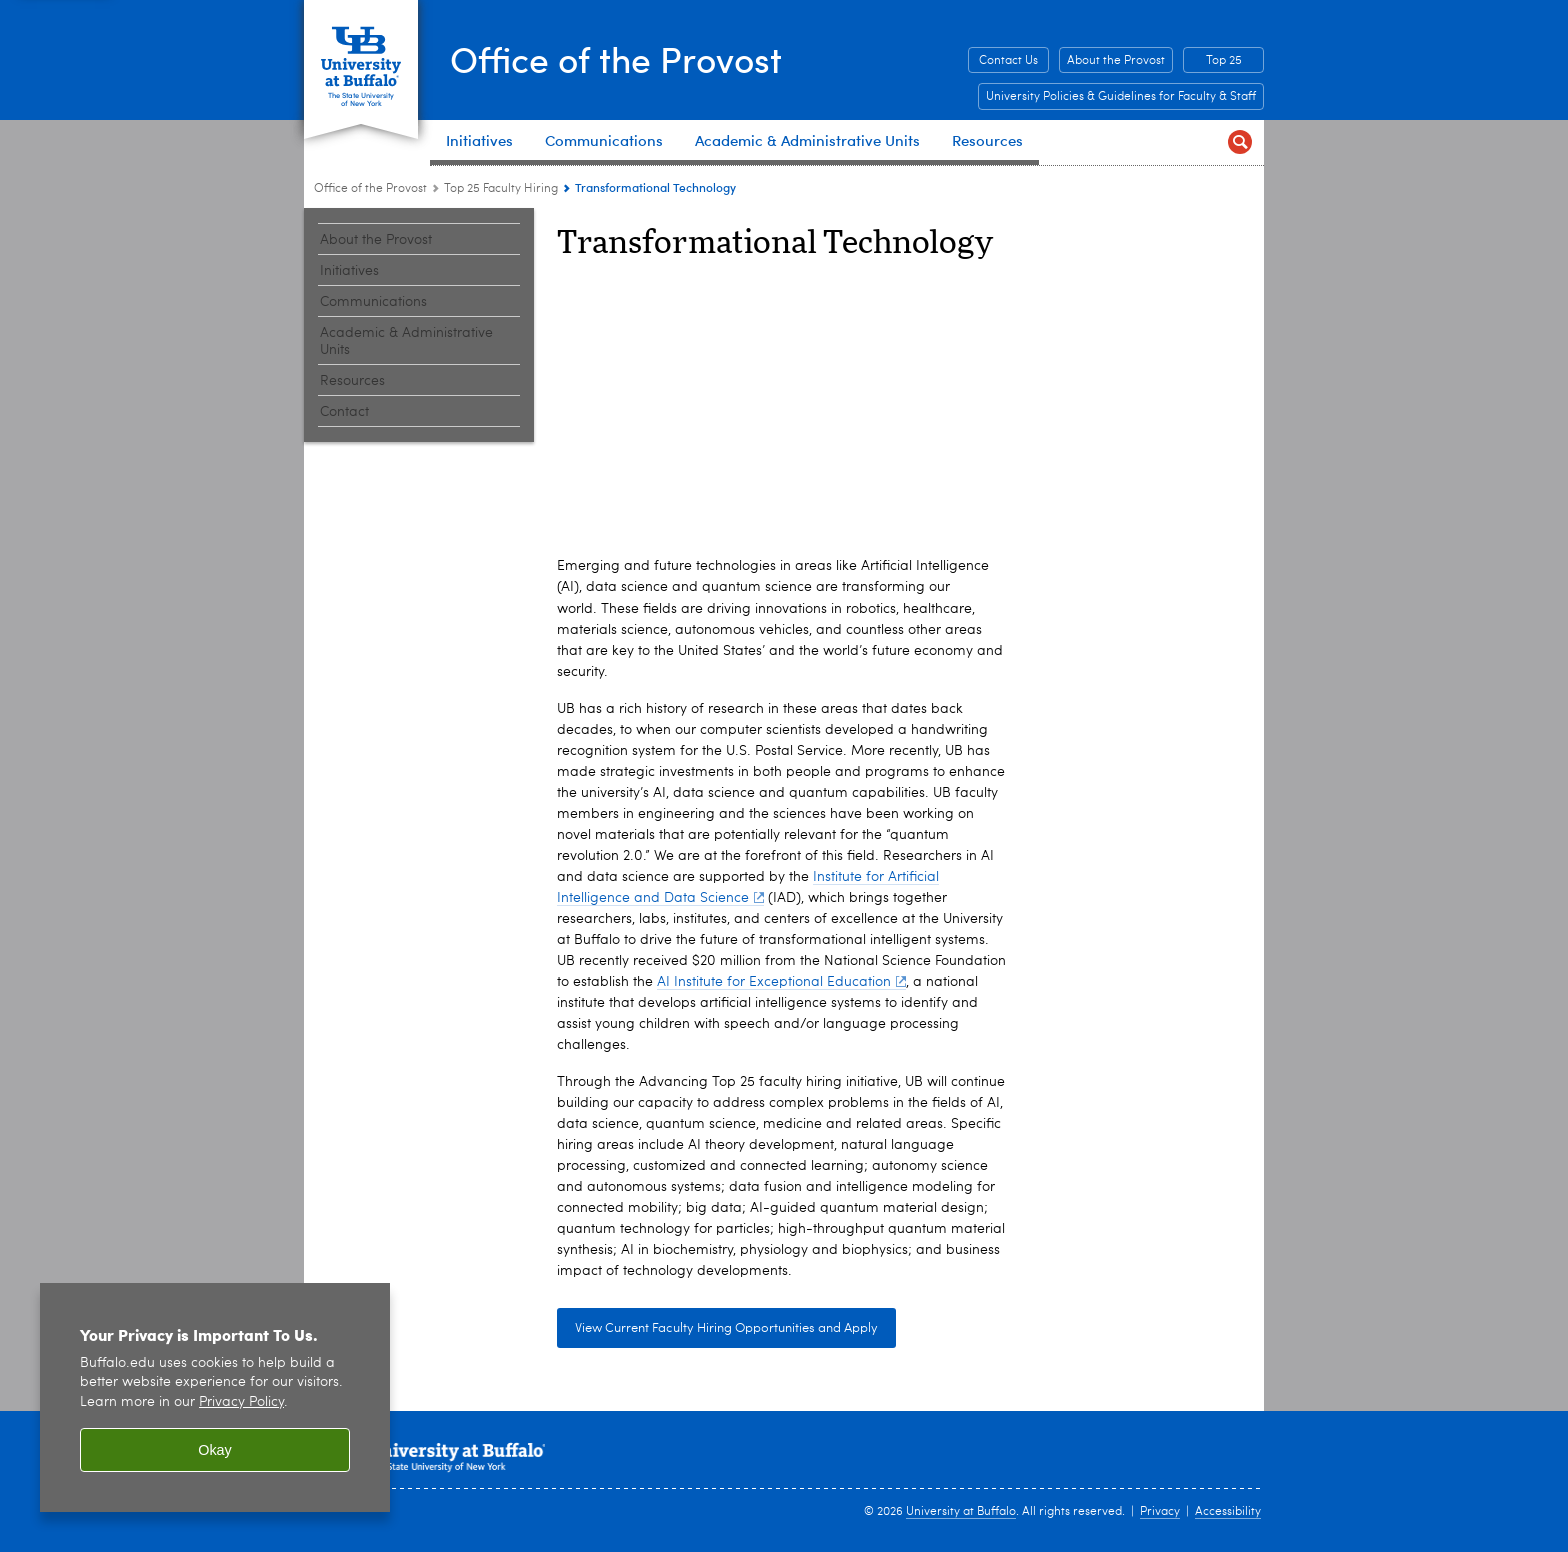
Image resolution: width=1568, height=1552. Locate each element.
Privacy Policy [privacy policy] (241, 1402)
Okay (215, 1450)
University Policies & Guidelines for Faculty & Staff (1121, 97)
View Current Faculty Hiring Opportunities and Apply (726, 1328)
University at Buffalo (961, 1512)
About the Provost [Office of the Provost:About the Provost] (376, 240)
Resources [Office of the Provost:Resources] (352, 381)
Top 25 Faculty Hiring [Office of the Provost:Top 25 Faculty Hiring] (501, 189)
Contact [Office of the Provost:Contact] (344, 412)
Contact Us (1008, 61)
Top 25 (1224, 61)
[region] (215, 1397)
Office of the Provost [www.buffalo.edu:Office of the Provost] (370, 189)
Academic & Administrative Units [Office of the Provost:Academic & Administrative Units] (406, 341)
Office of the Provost (619, 58)
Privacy (1160, 1512)
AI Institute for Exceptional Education (781, 982)
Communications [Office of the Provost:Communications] (373, 302)
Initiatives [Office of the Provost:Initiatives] (349, 271)
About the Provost (1116, 61)
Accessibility (1228, 1512)
